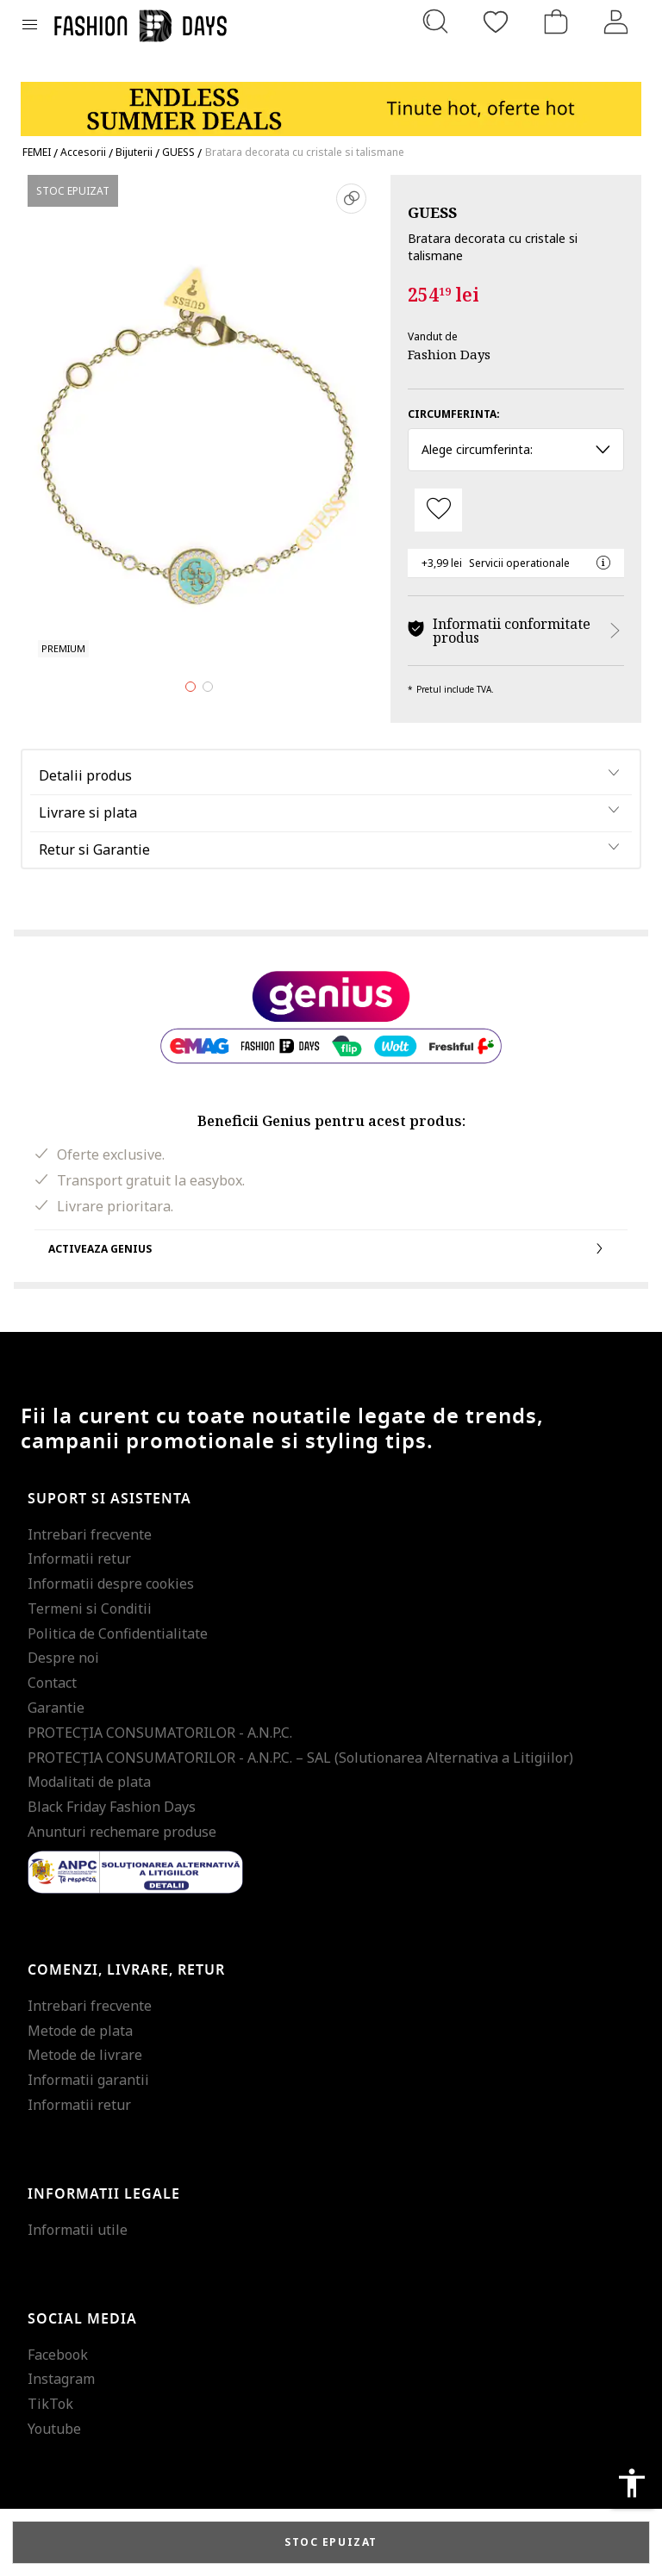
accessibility (632, 2483)
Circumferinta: (454, 414)
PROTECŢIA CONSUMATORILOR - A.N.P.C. (160, 1732)
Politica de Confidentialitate (118, 1633)
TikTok (50, 2403)
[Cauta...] (435, 21)
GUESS (432, 212)
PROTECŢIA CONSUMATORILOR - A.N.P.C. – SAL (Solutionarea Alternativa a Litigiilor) (300, 1757)
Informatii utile (78, 2229)
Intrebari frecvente (90, 1534)
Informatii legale (104, 2194)
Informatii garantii (88, 2079)
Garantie (56, 1707)
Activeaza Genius (331, 1248)
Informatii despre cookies (111, 1583)
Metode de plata (80, 2030)
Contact (52, 1682)
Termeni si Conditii (90, 1608)
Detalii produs (85, 775)
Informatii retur (79, 1558)
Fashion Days (449, 354)
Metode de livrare (85, 2054)
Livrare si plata (88, 812)
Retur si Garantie (94, 849)
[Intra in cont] (616, 21)
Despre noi (63, 1657)
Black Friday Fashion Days (112, 1806)
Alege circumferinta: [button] (516, 449)
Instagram (61, 2378)
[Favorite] (496, 21)
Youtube (54, 2428)
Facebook (58, 2354)
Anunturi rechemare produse (122, 1831)
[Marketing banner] (331, 101)
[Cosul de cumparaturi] (556, 21)
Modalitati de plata (89, 1781)
